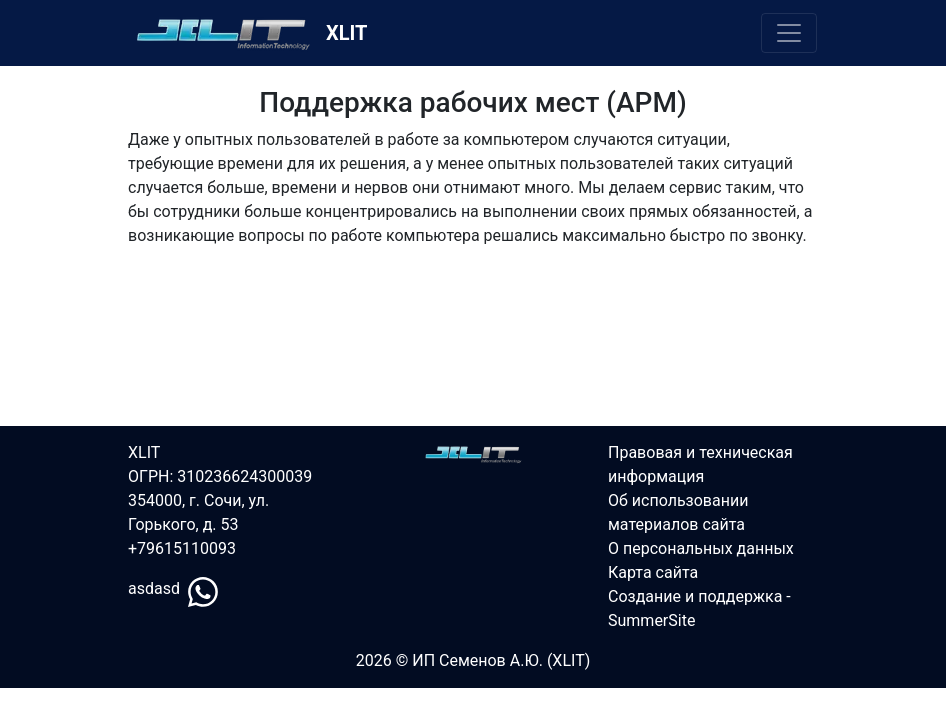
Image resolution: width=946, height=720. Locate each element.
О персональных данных (701, 548)
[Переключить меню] (789, 33)
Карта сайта (653, 572)
